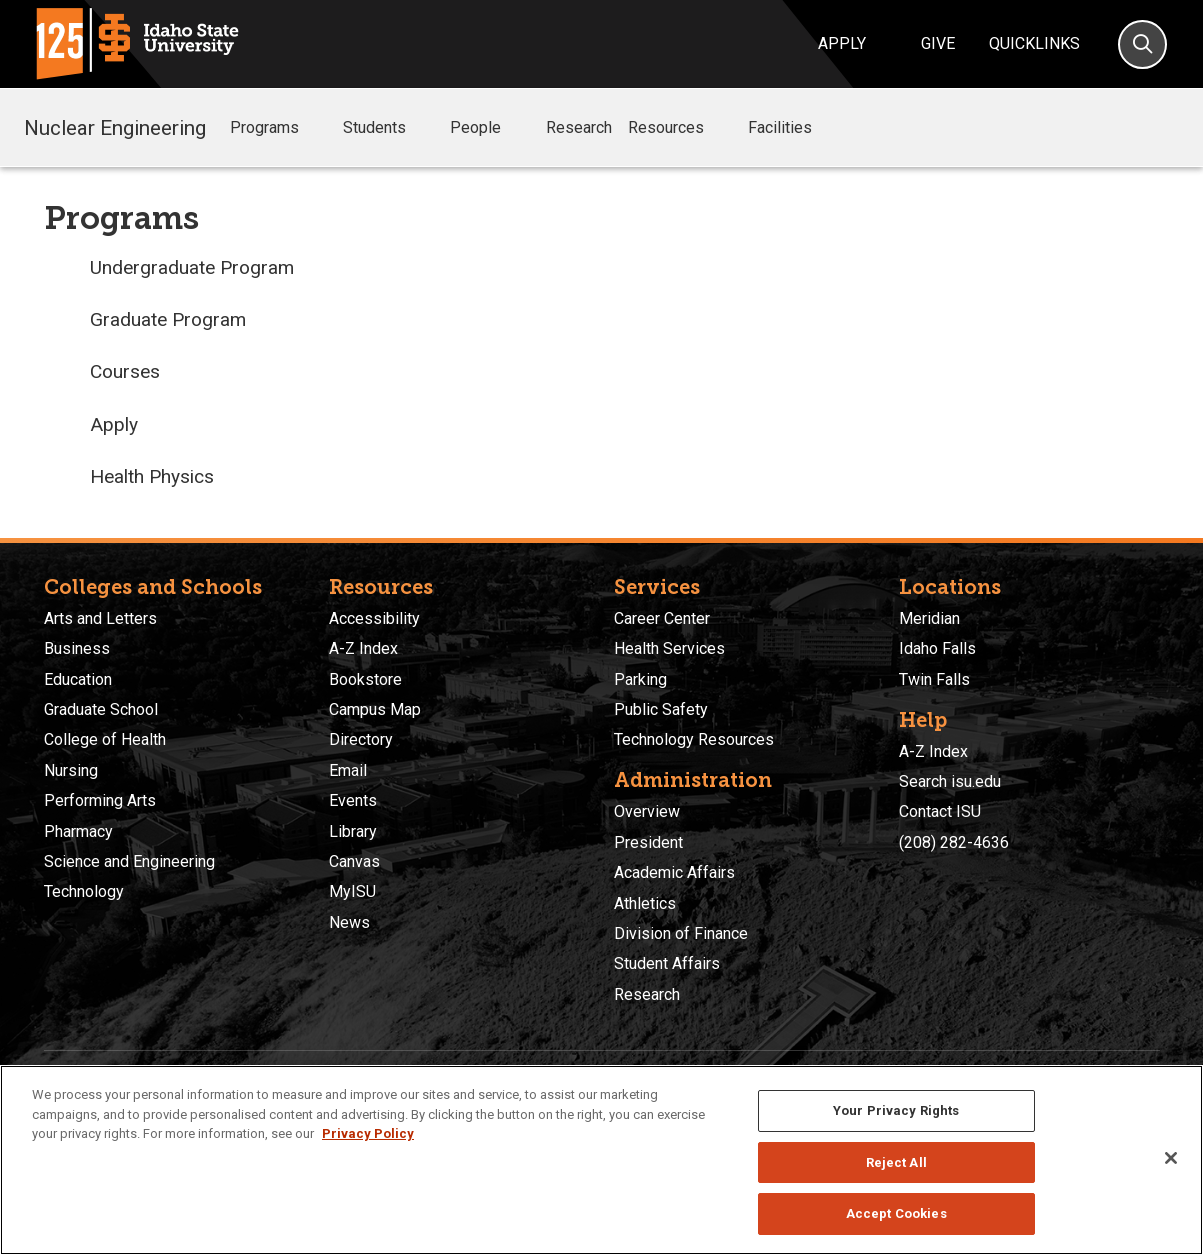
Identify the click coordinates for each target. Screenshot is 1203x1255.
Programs (278, 128)
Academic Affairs (674, 872)
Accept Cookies (896, 1213)
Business (77, 648)
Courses (125, 371)
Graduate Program (168, 319)
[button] (315, 128)
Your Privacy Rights (896, 1110)
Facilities (794, 128)
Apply (842, 43)
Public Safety (661, 709)
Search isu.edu (950, 781)
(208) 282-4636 (954, 842)
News (349, 922)
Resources (680, 128)
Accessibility (374, 618)
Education (78, 679)
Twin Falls (934, 679)
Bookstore (365, 679)
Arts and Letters (100, 618)
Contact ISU (940, 811)
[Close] (1171, 1158)
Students (388, 128)
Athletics (645, 903)
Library (353, 831)
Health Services (669, 648)
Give (938, 43)
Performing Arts (100, 800)
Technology (84, 891)
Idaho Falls (937, 648)
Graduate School (101, 709)
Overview (647, 811)
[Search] (1142, 44)
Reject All (896, 1162)
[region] (601, 1160)
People (489, 128)
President (648, 842)
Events (353, 800)
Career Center (662, 618)
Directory (361, 739)
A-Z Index (363, 648)
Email (348, 770)
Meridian (929, 618)
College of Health (105, 739)
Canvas (354, 861)
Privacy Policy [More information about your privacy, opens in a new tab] (368, 1133)
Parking (640, 679)
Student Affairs (667, 963)
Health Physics (152, 476)
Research (579, 127)
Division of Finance (681, 933)
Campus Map (375, 709)
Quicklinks (1034, 43)
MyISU (352, 891)
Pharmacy (78, 831)
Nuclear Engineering (115, 127)
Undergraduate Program (192, 267)
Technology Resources (694, 739)
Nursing (71, 770)
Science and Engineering (129, 861)
